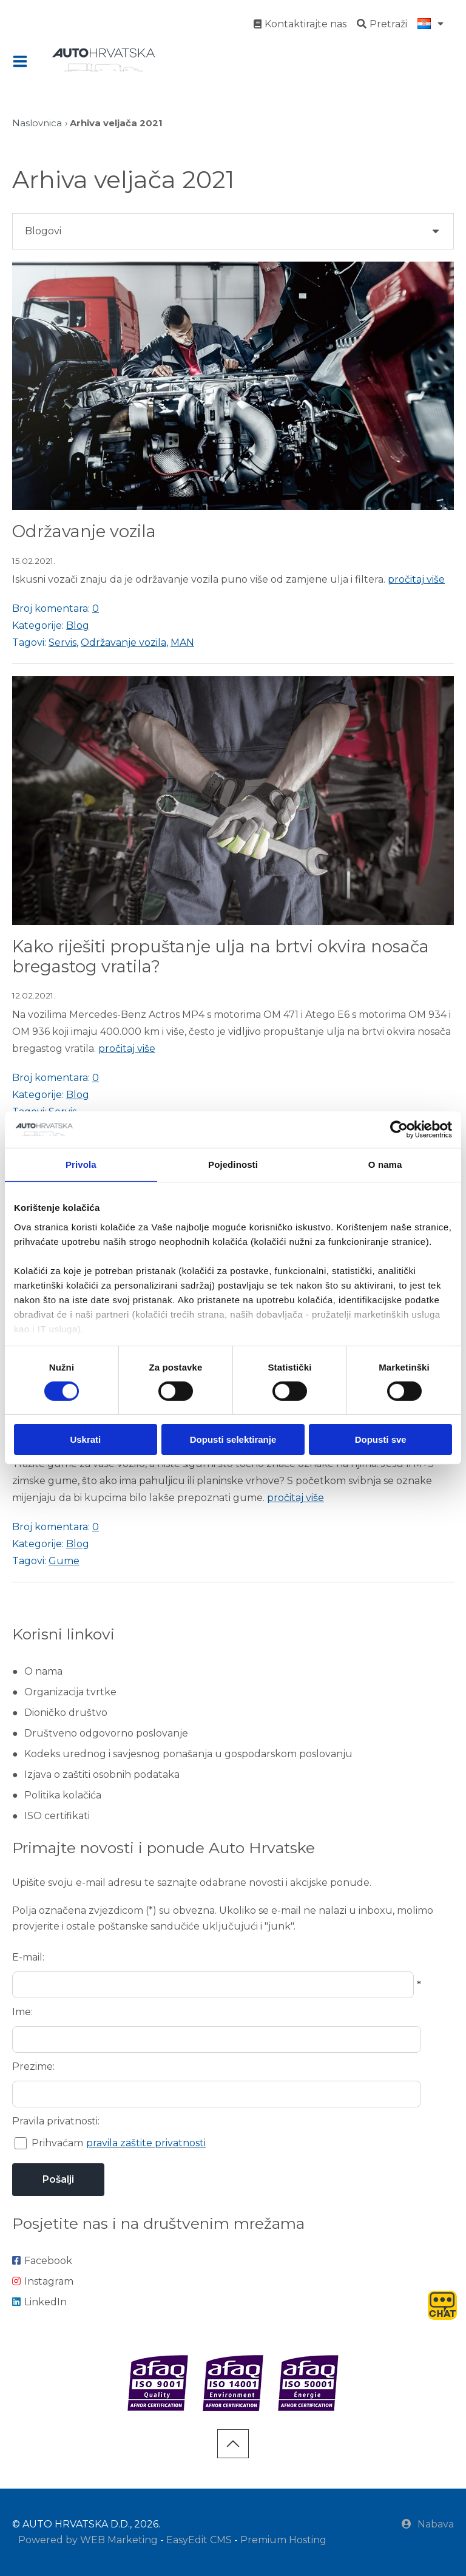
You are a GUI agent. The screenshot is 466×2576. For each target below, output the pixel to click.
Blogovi (43, 231)
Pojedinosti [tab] (233, 1164)
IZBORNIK (22, 61)
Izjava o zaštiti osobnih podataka (102, 1774)
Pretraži (382, 24)
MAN (182, 642)
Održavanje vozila (84, 531)
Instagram (42, 2281)
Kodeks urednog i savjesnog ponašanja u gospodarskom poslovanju (188, 1754)
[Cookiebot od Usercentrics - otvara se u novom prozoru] (399, 1129)
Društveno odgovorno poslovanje (106, 1733)
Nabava (428, 2524)
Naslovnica (37, 123)
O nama (43, 1671)
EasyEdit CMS (199, 2540)
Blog (77, 625)
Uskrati (85, 1439)
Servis (62, 642)
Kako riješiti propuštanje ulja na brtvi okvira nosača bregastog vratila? (220, 957)
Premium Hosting (283, 2540)
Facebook (42, 2260)
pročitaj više (416, 579)
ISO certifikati (57, 1816)
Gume (64, 1561)
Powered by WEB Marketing (88, 2540)
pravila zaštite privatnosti (146, 2143)
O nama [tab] (385, 1164)
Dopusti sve (381, 1439)
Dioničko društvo (65, 1712)
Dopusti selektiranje (233, 1439)
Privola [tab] (81, 1164)
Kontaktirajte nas (300, 24)
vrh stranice (233, 2443)
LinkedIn (39, 2302)
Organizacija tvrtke (70, 1692)
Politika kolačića (62, 1795)
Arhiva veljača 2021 (116, 123)
